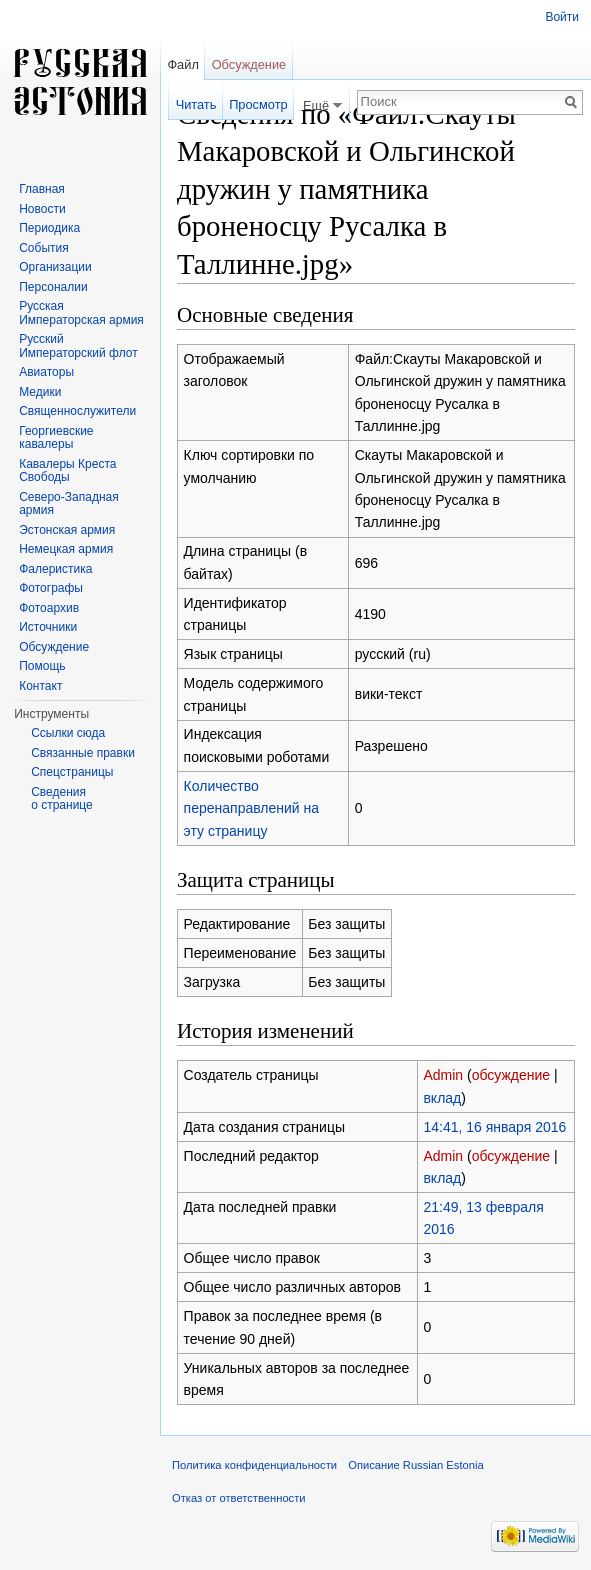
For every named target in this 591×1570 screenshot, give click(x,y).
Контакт (40, 686)
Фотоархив (49, 608)
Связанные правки (83, 753)
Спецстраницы (72, 772)
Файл (182, 64)
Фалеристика (55, 569)
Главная (42, 189)
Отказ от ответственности (239, 1498)
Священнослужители (77, 411)
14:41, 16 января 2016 (494, 1127)
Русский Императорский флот (78, 346)
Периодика (49, 228)
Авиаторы (46, 372)
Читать (196, 104)
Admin (443, 1075)
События (44, 248)
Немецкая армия (66, 549)
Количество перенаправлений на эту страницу (251, 808)
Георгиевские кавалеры (56, 438)
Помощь (42, 666)
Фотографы (51, 588)
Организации (55, 267)
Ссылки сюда (68, 733)
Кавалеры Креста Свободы (67, 471)
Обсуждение (249, 64)
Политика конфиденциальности (254, 1465)
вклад (442, 1098)
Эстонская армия (67, 530)
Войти (562, 17)
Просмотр (258, 104)
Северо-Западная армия (69, 504)
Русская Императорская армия (81, 313)
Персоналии (53, 287)
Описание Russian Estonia (415, 1465)
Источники (48, 627)
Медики (40, 392)
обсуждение (511, 1075)
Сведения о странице (62, 799)
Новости (42, 209)
